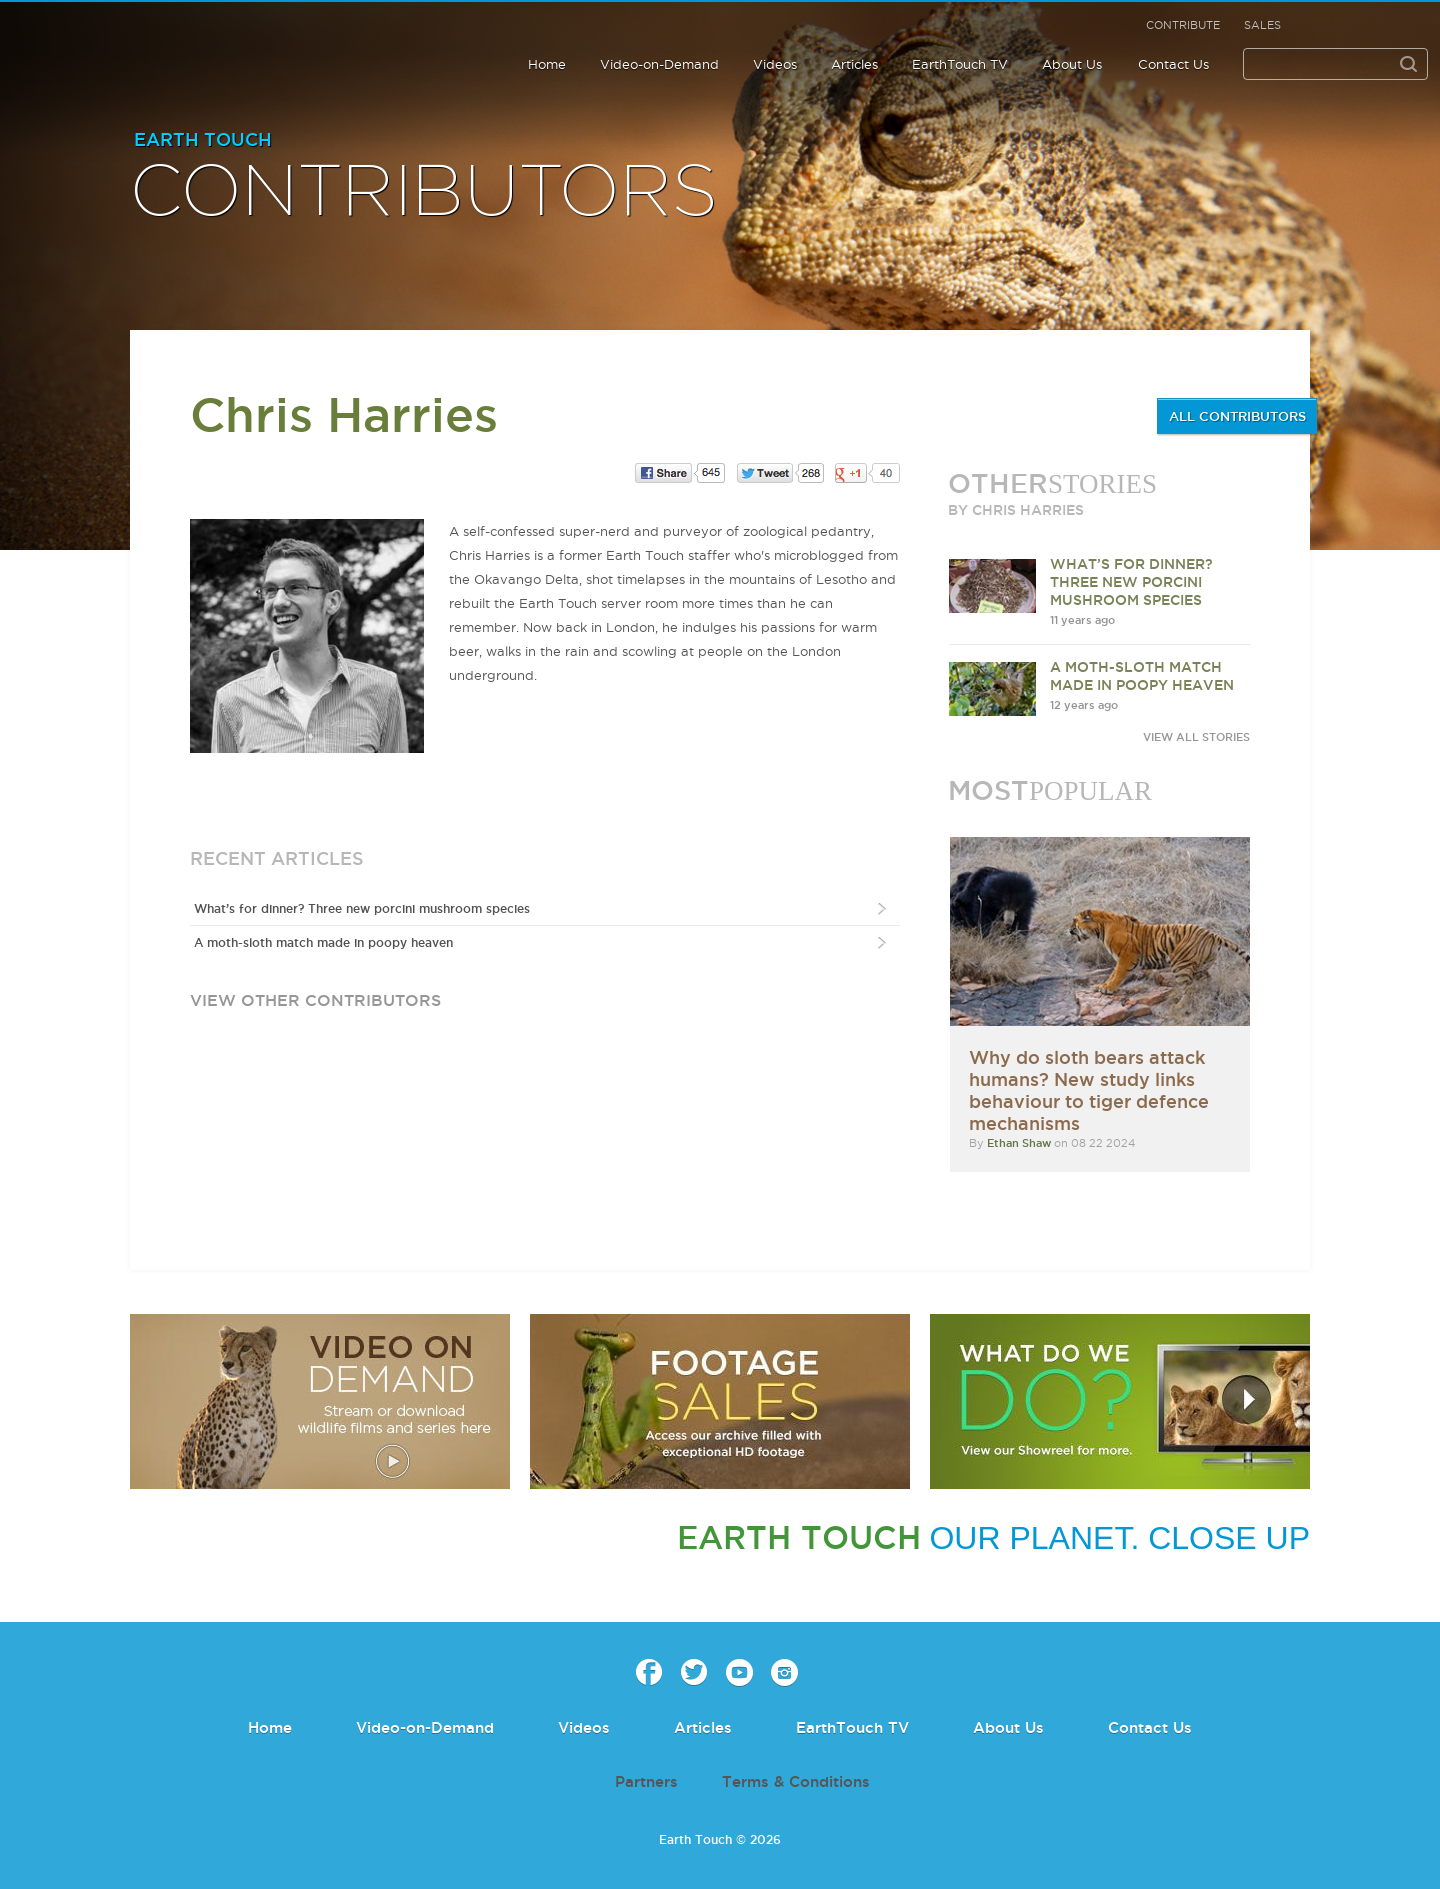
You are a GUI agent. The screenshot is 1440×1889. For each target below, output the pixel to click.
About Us (1072, 64)
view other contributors (315, 1000)
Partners (646, 1781)
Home (547, 64)
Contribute (1183, 25)
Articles (854, 64)
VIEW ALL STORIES (1196, 737)
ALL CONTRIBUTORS (1237, 416)
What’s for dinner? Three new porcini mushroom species (362, 908)
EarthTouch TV (960, 64)
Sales (1262, 25)
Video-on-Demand (659, 64)
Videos (775, 64)
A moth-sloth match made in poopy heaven (323, 942)
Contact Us (1173, 64)
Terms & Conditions (796, 1781)
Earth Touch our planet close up (144, 42)
